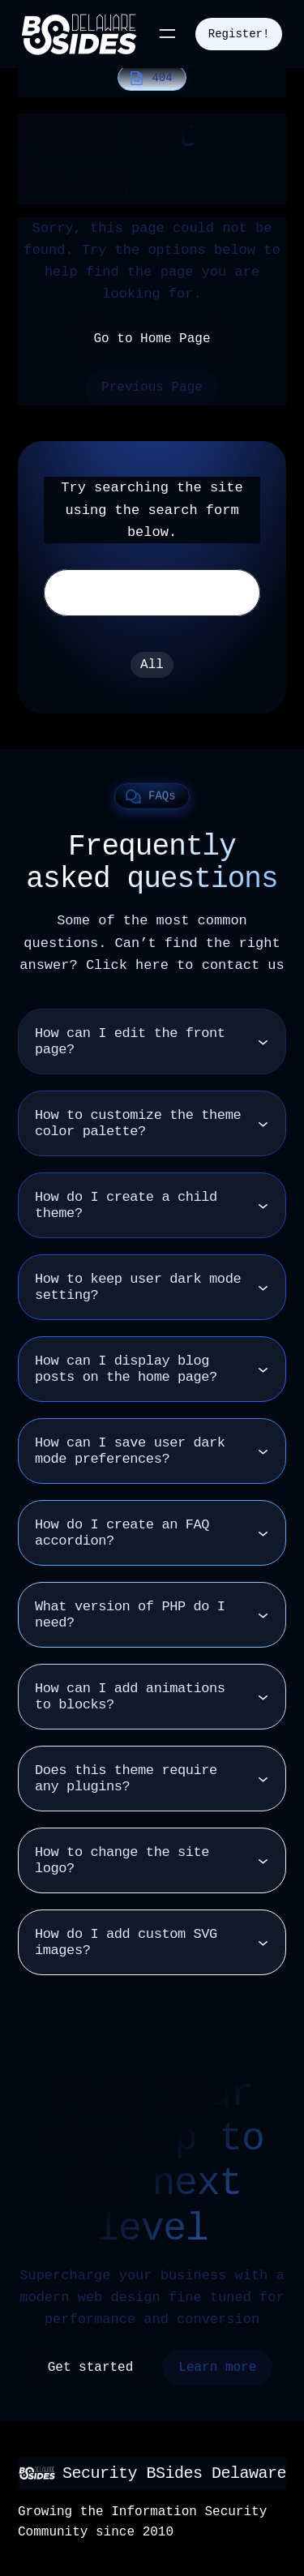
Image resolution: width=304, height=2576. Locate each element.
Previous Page (152, 387)
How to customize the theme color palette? (138, 1123)
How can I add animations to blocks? (130, 1696)
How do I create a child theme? (126, 1205)
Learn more (217, 2367)
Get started (91, 2367)
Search (224, 592)
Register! (239, 34)
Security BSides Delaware (174, 2473)
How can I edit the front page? (130, 1041)
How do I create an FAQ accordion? (122, 1533)
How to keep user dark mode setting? (138, 1287)
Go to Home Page (151, 339)
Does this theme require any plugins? (126, 1778)
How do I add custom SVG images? (126, 1942)
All (152, 665)
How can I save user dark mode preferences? (130, 1451)
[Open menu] (167, 33)
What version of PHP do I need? (130, 1615)
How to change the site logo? (122, 1860)
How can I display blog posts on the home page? (126, 1369)
